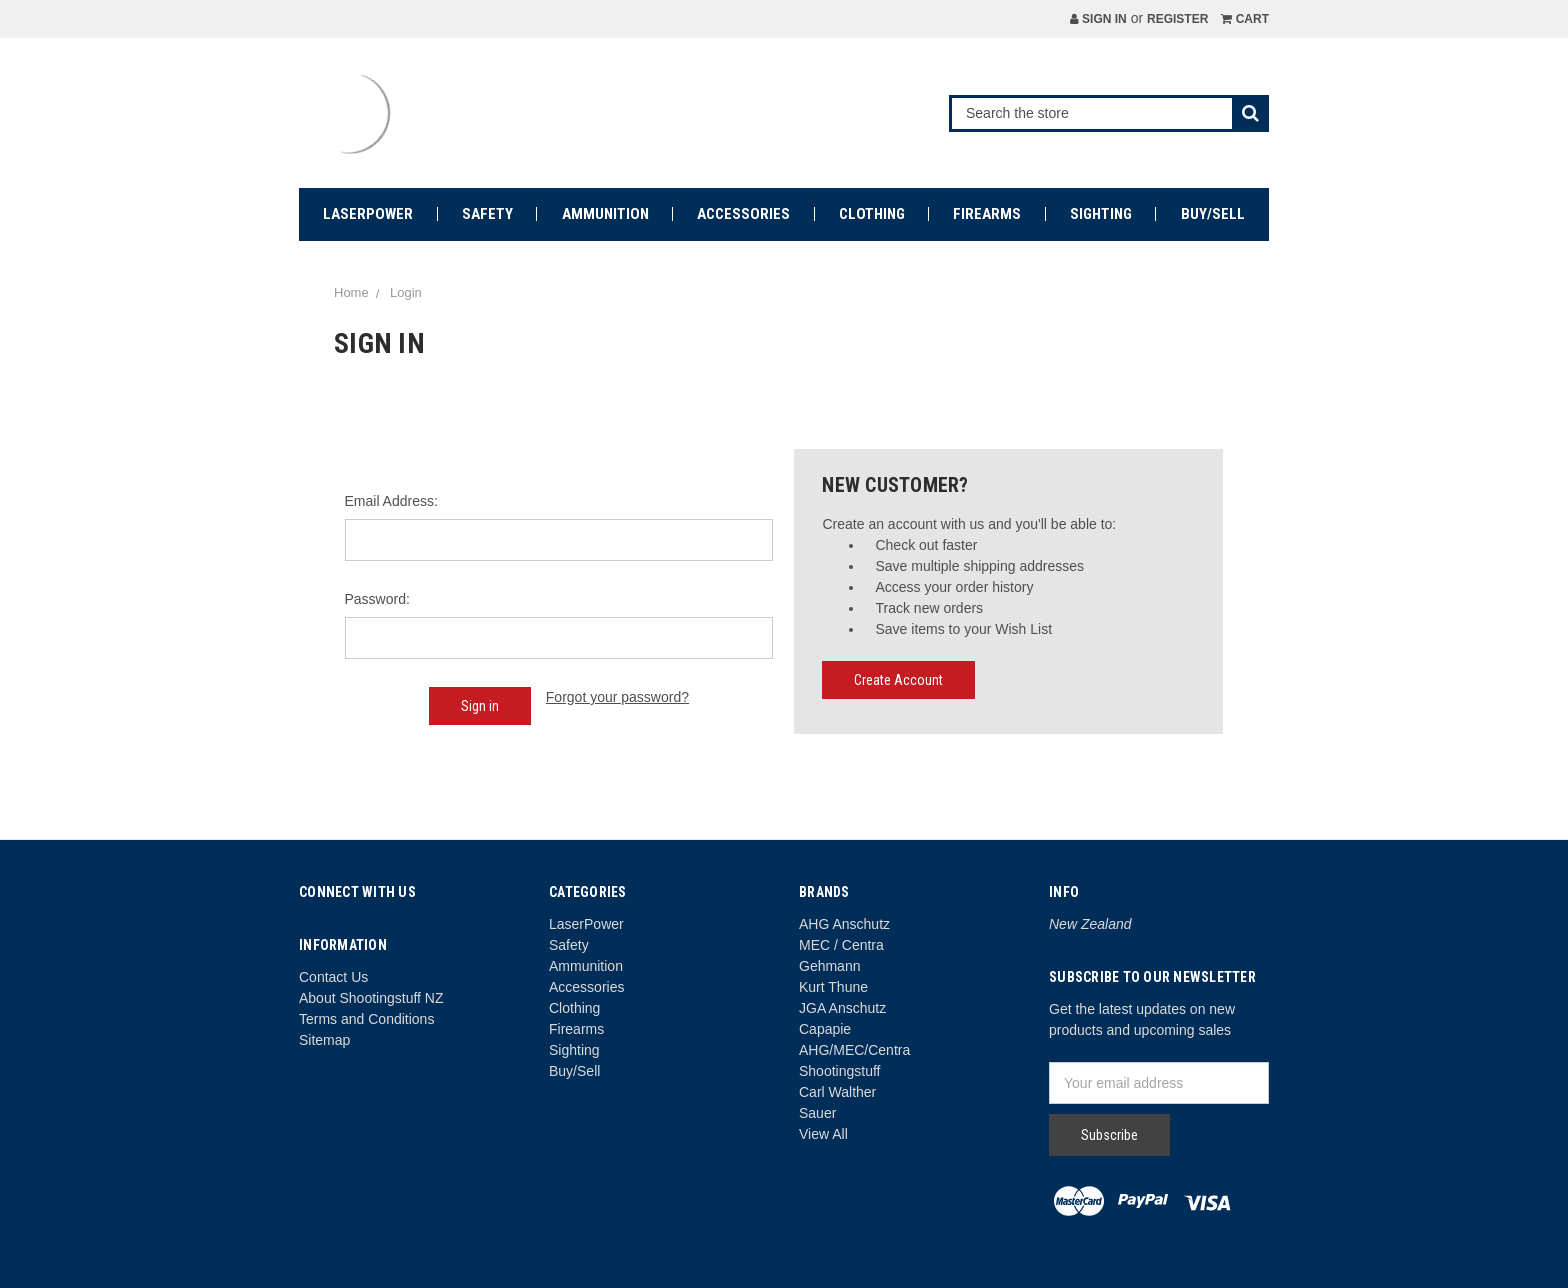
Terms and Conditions (366, 1019)
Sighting (1101, 214)
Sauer (817, 1113)
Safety (487, 214)
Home (351, 292)
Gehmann (829, 966)
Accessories (743, 214)
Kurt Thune (833, 987)
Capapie (825, 1029)
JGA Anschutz (842, 1008)
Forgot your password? (617, 697)
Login (406, 292)
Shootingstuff (839, 1071)
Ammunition (605, 214)
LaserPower (368, 214)
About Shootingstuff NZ (371, 998)
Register (1177, 19)
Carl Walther (837, 1092)
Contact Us (333, 977)
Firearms (987, 214)
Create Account (898, 680)
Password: (377, 599)
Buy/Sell (1213, 214)
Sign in (1098, 19)
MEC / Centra (841, 945)
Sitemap (324, 1040)
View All (823, 1134)
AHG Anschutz (844, 924)
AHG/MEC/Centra (854, 1050)
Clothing (872, 214)
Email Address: (391, 501)
